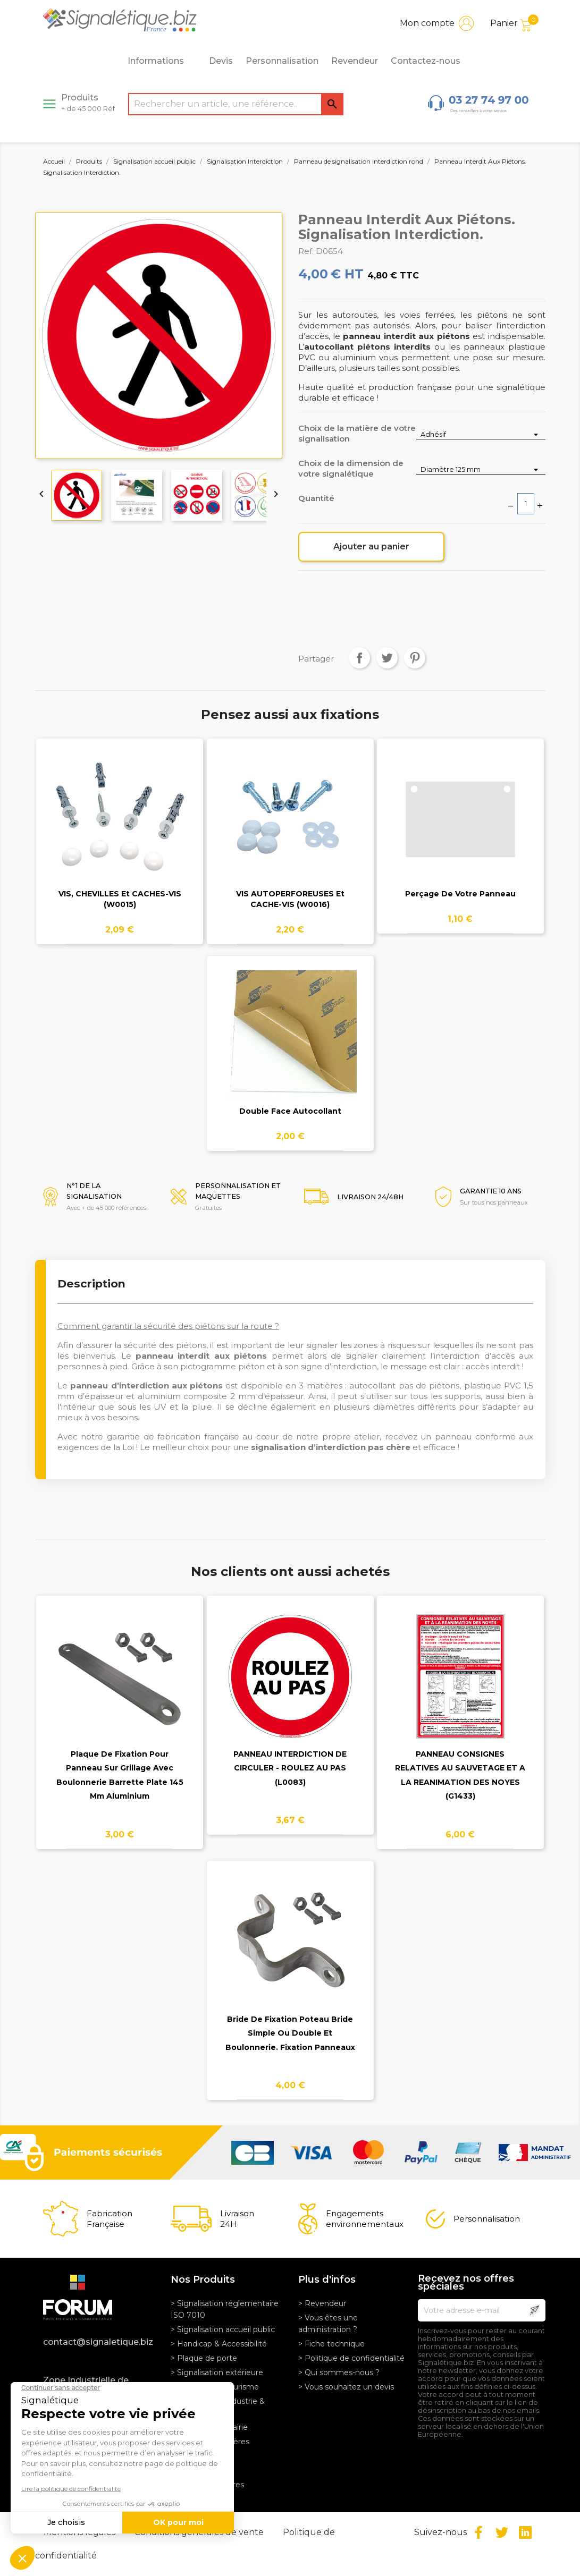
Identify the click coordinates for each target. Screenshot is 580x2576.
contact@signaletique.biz (98, 2342)
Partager (359, 657)
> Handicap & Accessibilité (219, 2344)
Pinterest (414, 657)
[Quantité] (525, 503)
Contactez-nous (425, 61)
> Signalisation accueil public (223, 2329)
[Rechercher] (235, 104)
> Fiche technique (331, 2344)
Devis (221, 61)
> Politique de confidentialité (351, 2358)
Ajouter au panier (371, 546)
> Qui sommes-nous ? (339, 2372)
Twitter (501, 2532)
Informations (162, 61)
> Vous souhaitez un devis (346, 2387)
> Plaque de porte (204, 2358)
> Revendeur (322, 2303)
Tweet (387, 657)
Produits (88, 102)
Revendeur (354, 61)
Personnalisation (282, 61)
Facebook (478, 2532)
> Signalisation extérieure (217, 2372)
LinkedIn (525, 2532)
